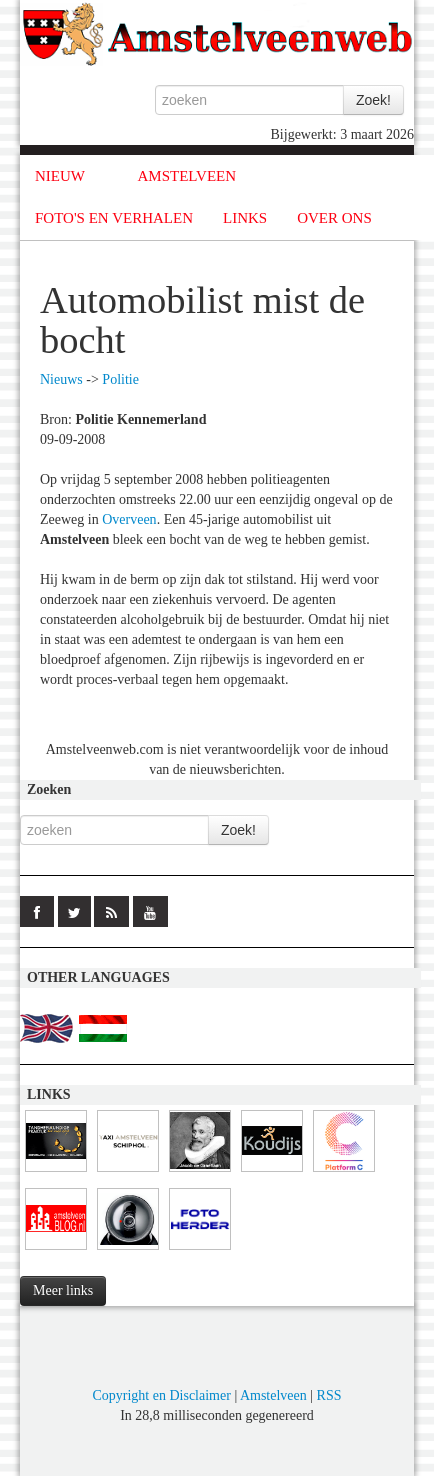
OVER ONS (334, 218)
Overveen (129, 519)
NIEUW (60, 176)
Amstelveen (273, 1395)
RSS (329, 1395)
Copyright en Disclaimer (161, 1395)
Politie (120, 379)
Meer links (63, 1290)
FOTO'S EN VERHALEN (114, 218)
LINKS (245, 218)
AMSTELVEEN (186, 176)
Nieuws (61, 379)
